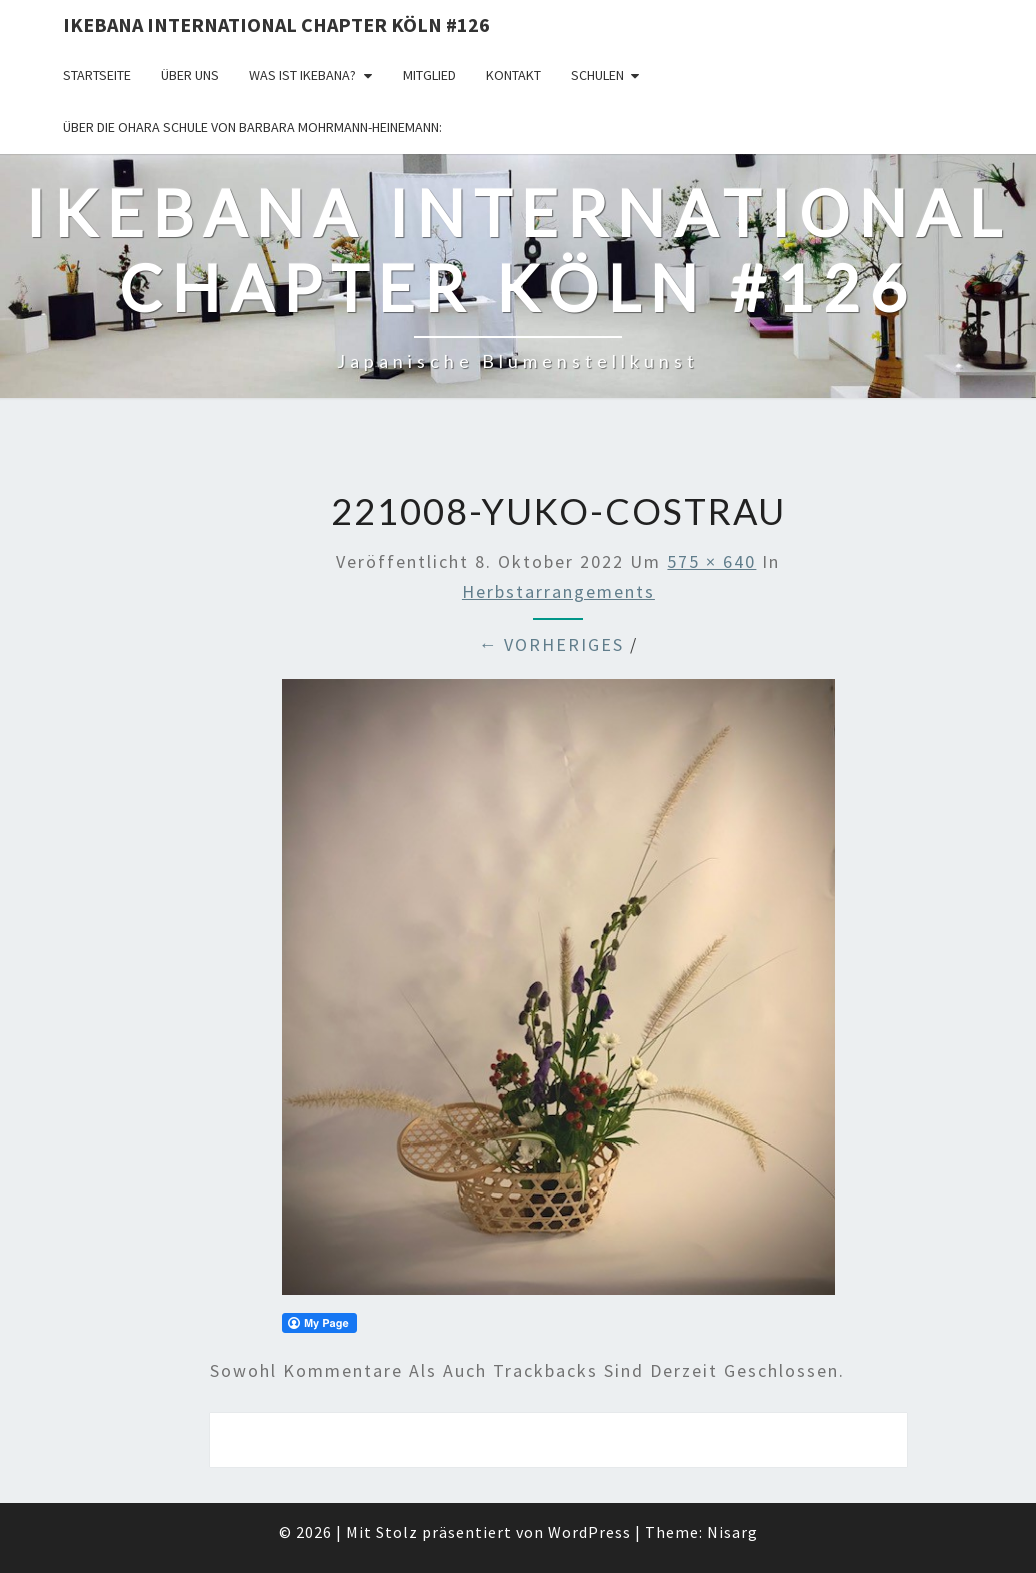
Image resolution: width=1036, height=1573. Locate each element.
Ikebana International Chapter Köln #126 (276, 24)
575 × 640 (711, 561)
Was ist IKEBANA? (302, 75)
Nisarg (732, 1532)
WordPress (589, 1532)
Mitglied (429, 75)
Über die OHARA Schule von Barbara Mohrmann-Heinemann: (252, 127)
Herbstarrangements (558, 591)
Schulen (597, 75)
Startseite (97, 75)
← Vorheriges (551, 644)
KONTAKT (513, 75)
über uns (190, 75)
